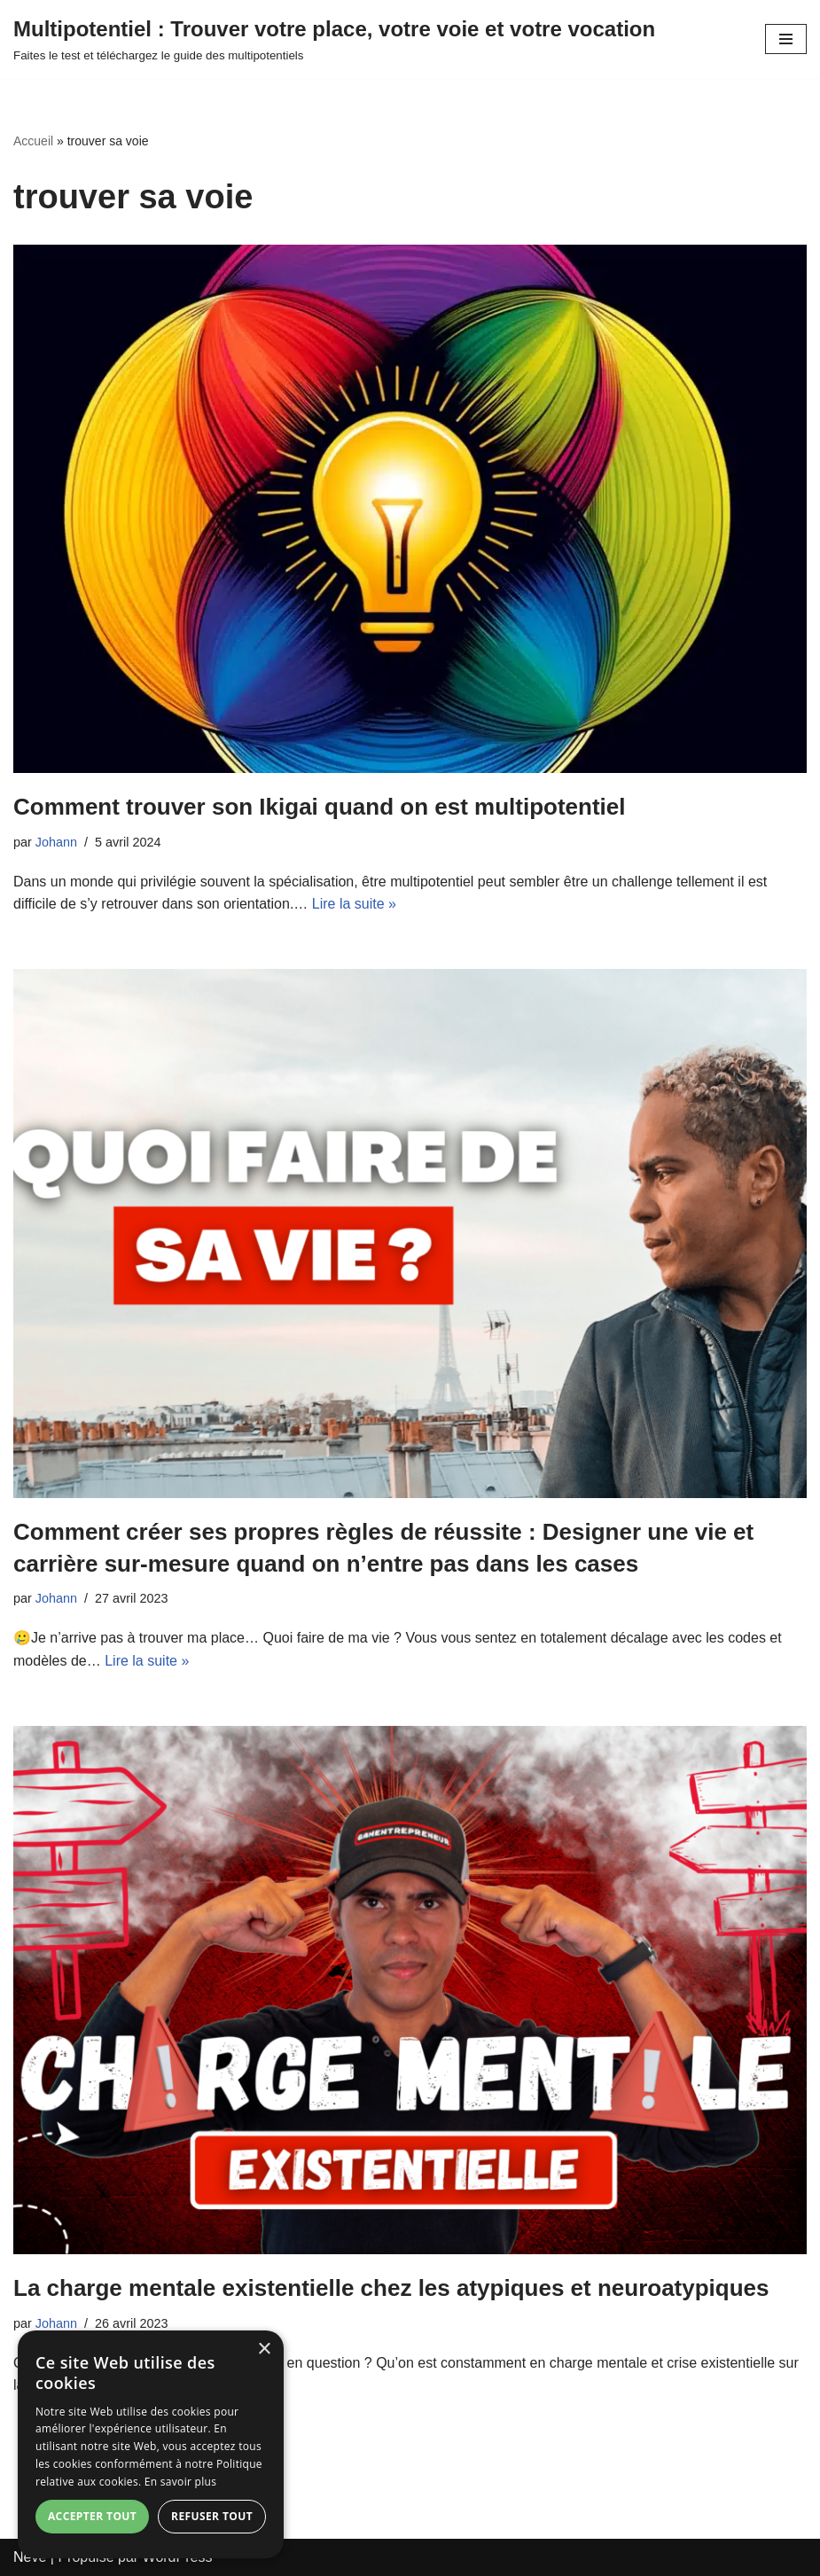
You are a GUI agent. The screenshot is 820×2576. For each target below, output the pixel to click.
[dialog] (151, 2444)
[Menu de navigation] (786, 39)
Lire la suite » (354, 903)
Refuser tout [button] (212, 2516)
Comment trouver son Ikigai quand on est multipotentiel (319, 806)
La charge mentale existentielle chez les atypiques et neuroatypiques (391, 2288)
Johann (56, 842)
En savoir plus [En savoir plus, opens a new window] (180, 2481)
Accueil (33, 141)
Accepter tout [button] (92, 2516)
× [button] (263, 2349)
